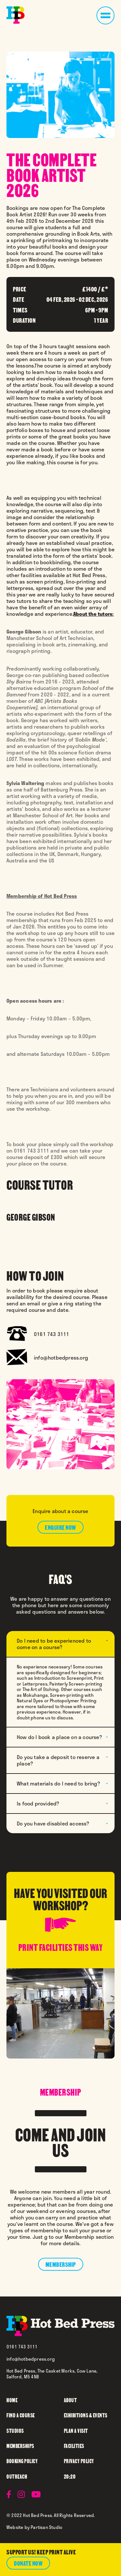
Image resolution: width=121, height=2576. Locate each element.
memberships (20, 2446)
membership (60, 2263)
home (11, 2400)
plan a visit (76, 2430)
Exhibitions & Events (85, 2415)
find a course (20, 2415)
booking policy (22, 2461)
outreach (16, 2476)
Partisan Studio (46, 2527)
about (70, 2400)
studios (15, 2430)
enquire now (60, 1526)
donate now (28, 2562)
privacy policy (79, 2461)
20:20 (70, 2476)
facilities (74, 2446)
